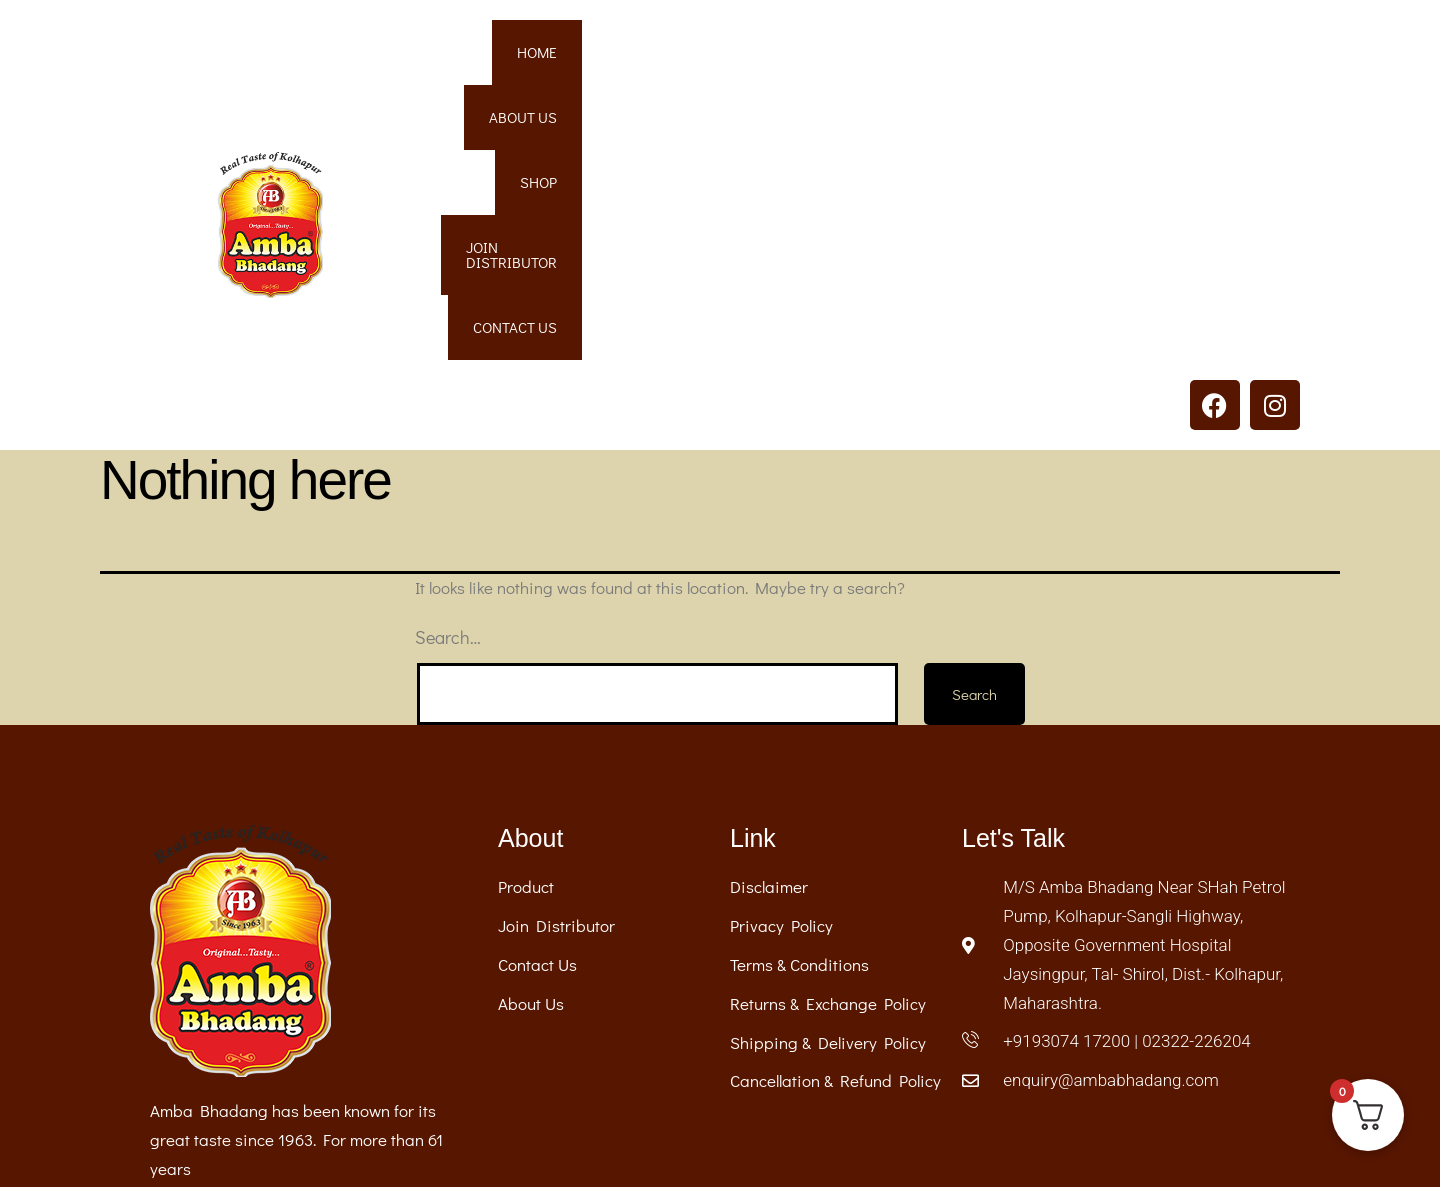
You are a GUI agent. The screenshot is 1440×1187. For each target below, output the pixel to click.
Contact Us (1233, 57)
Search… (448, 373)
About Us (841, 57)
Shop (943, 57)
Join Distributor (1076, 57)
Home (737, 57)
